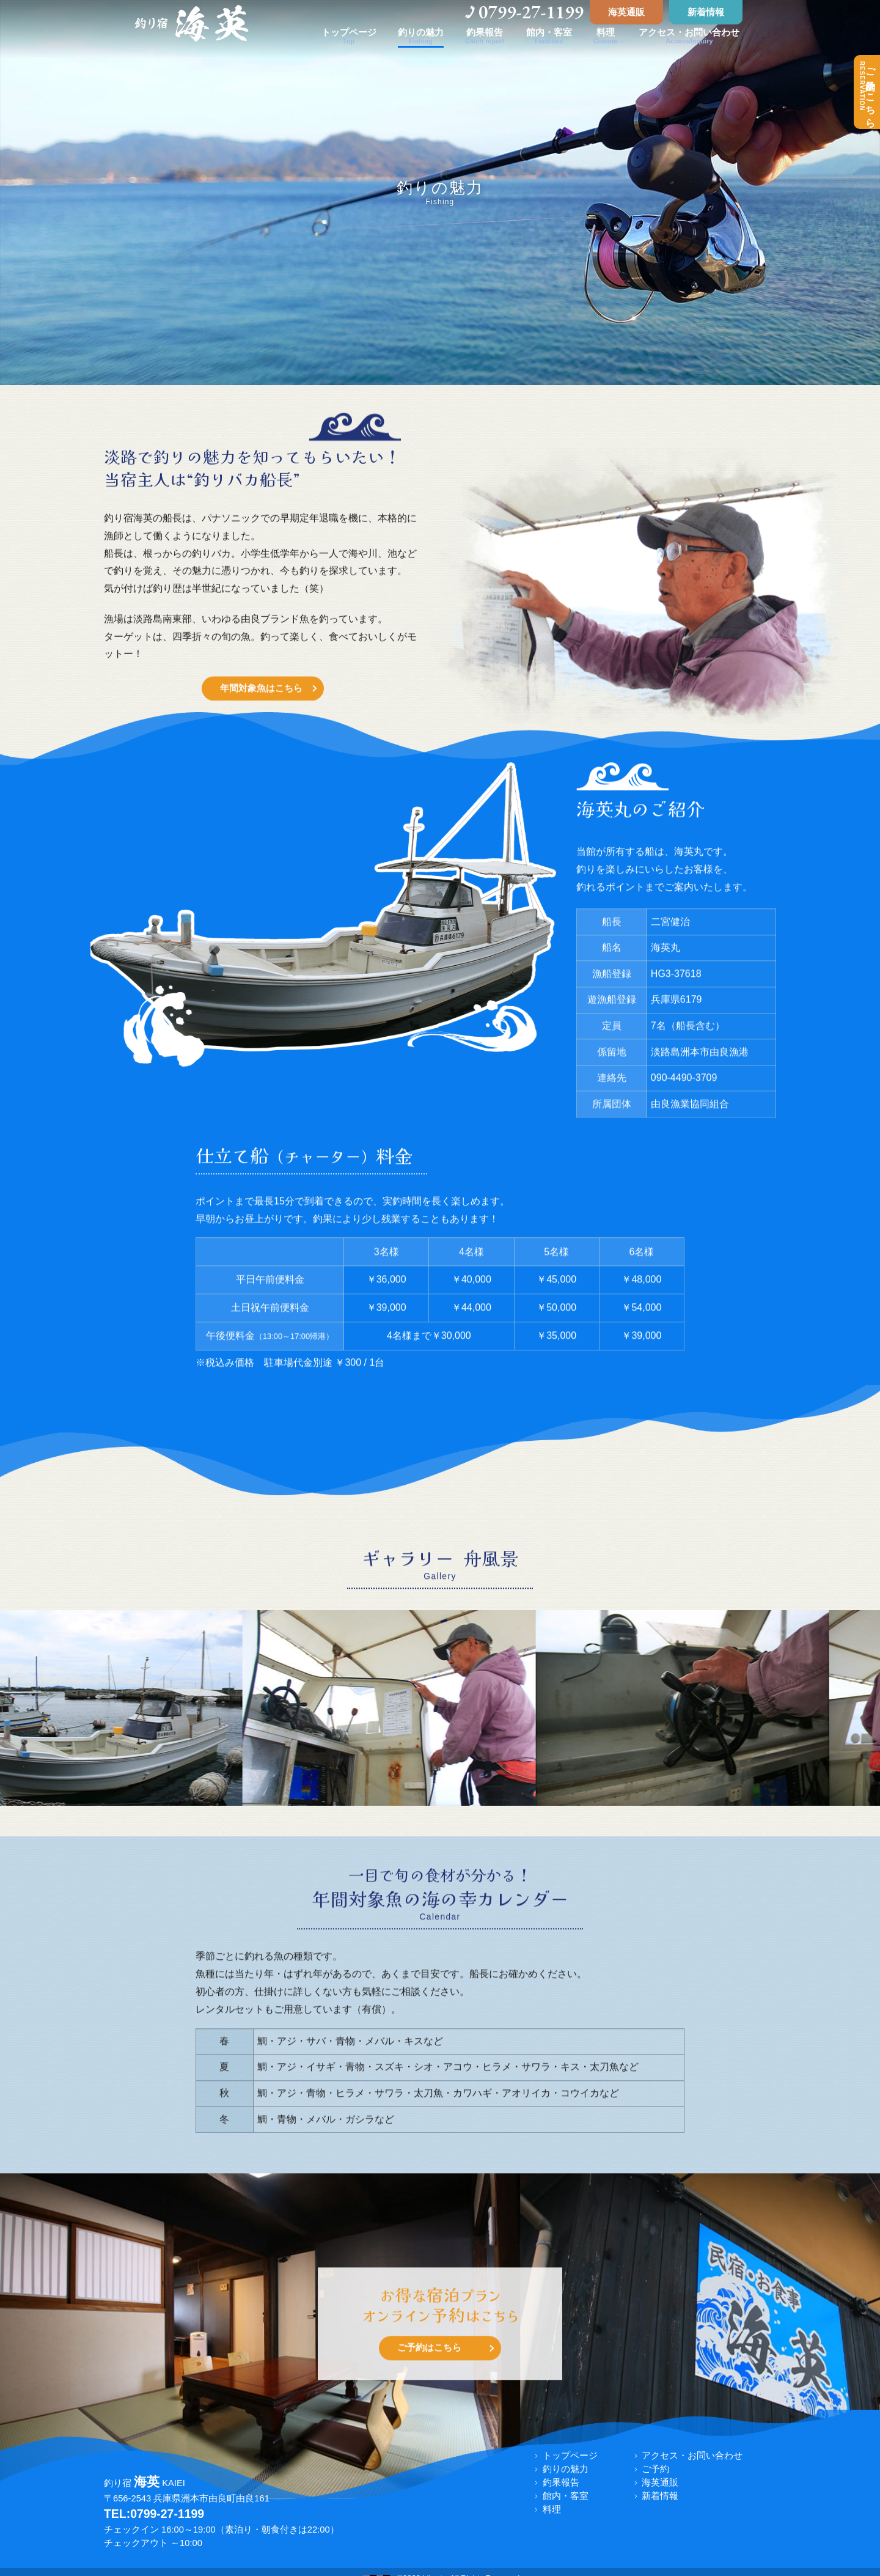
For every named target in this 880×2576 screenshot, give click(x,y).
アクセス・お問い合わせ (692, 2455)
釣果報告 (561, 2482)
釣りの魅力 (565, 2469)
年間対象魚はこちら (261, 713)
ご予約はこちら (867, 92)
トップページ (570, 2455)
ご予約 (655, 2469)
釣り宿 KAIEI (144, 2483)
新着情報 (706, 12)
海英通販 (626, 12)
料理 (552, 2509)
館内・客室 (565, 2496)
